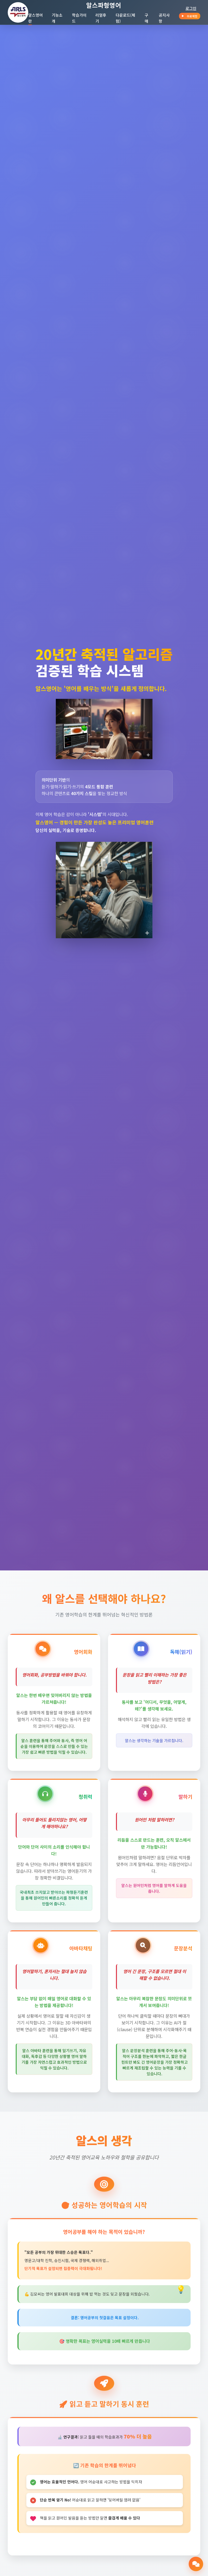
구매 (146, 18)
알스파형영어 (103, 4)
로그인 (191, 8)
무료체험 (189, 16)
